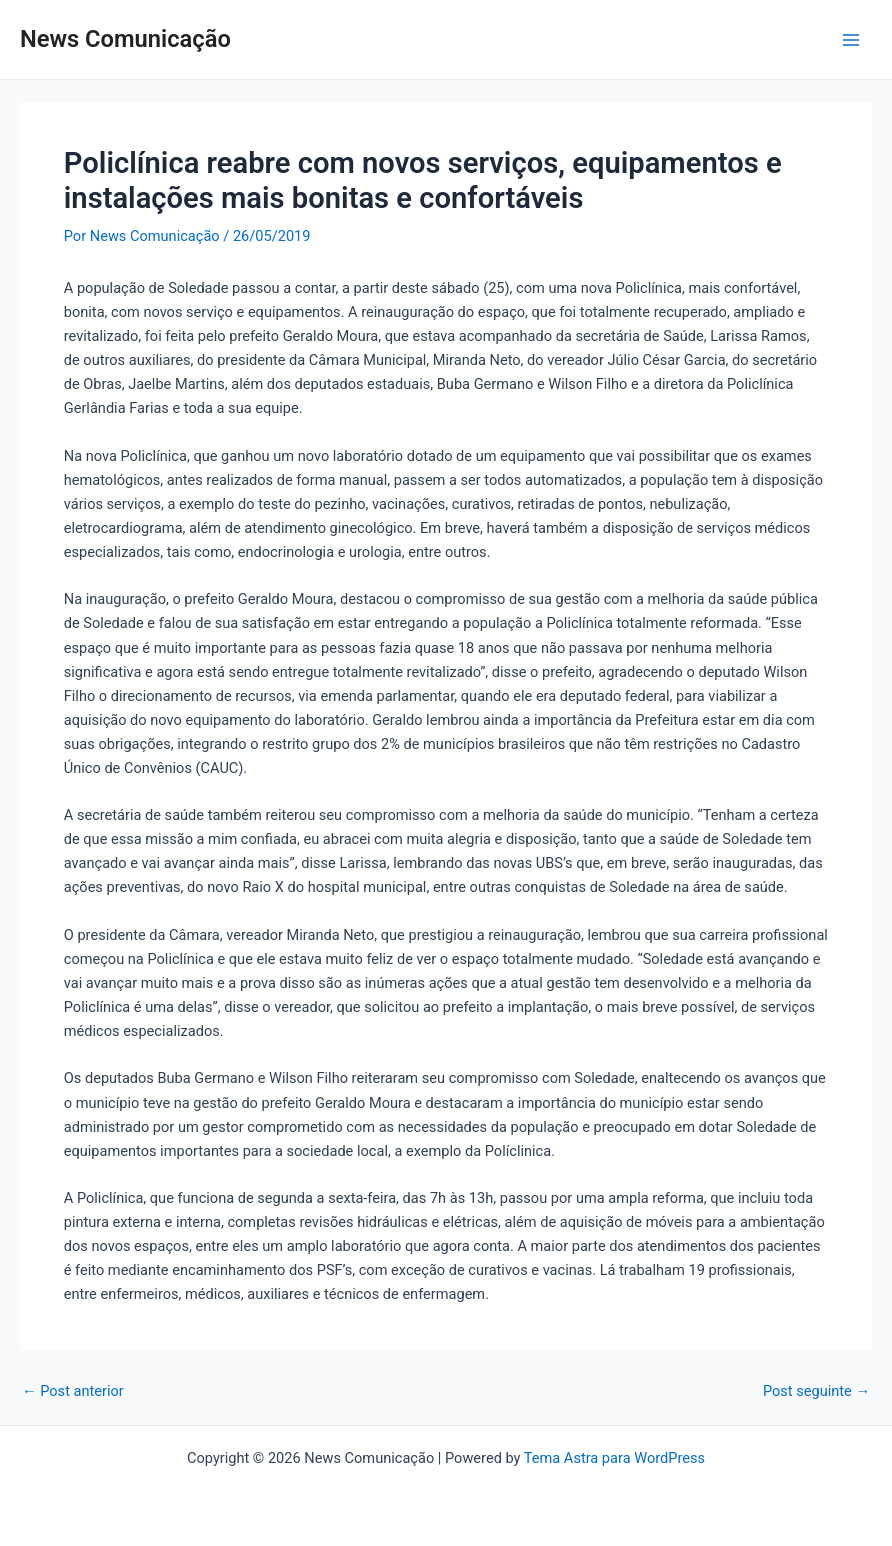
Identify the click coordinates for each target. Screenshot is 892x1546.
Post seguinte (816, 1391)
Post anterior (73, 1391)
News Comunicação (125, 39)
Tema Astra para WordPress (614, 1458)
